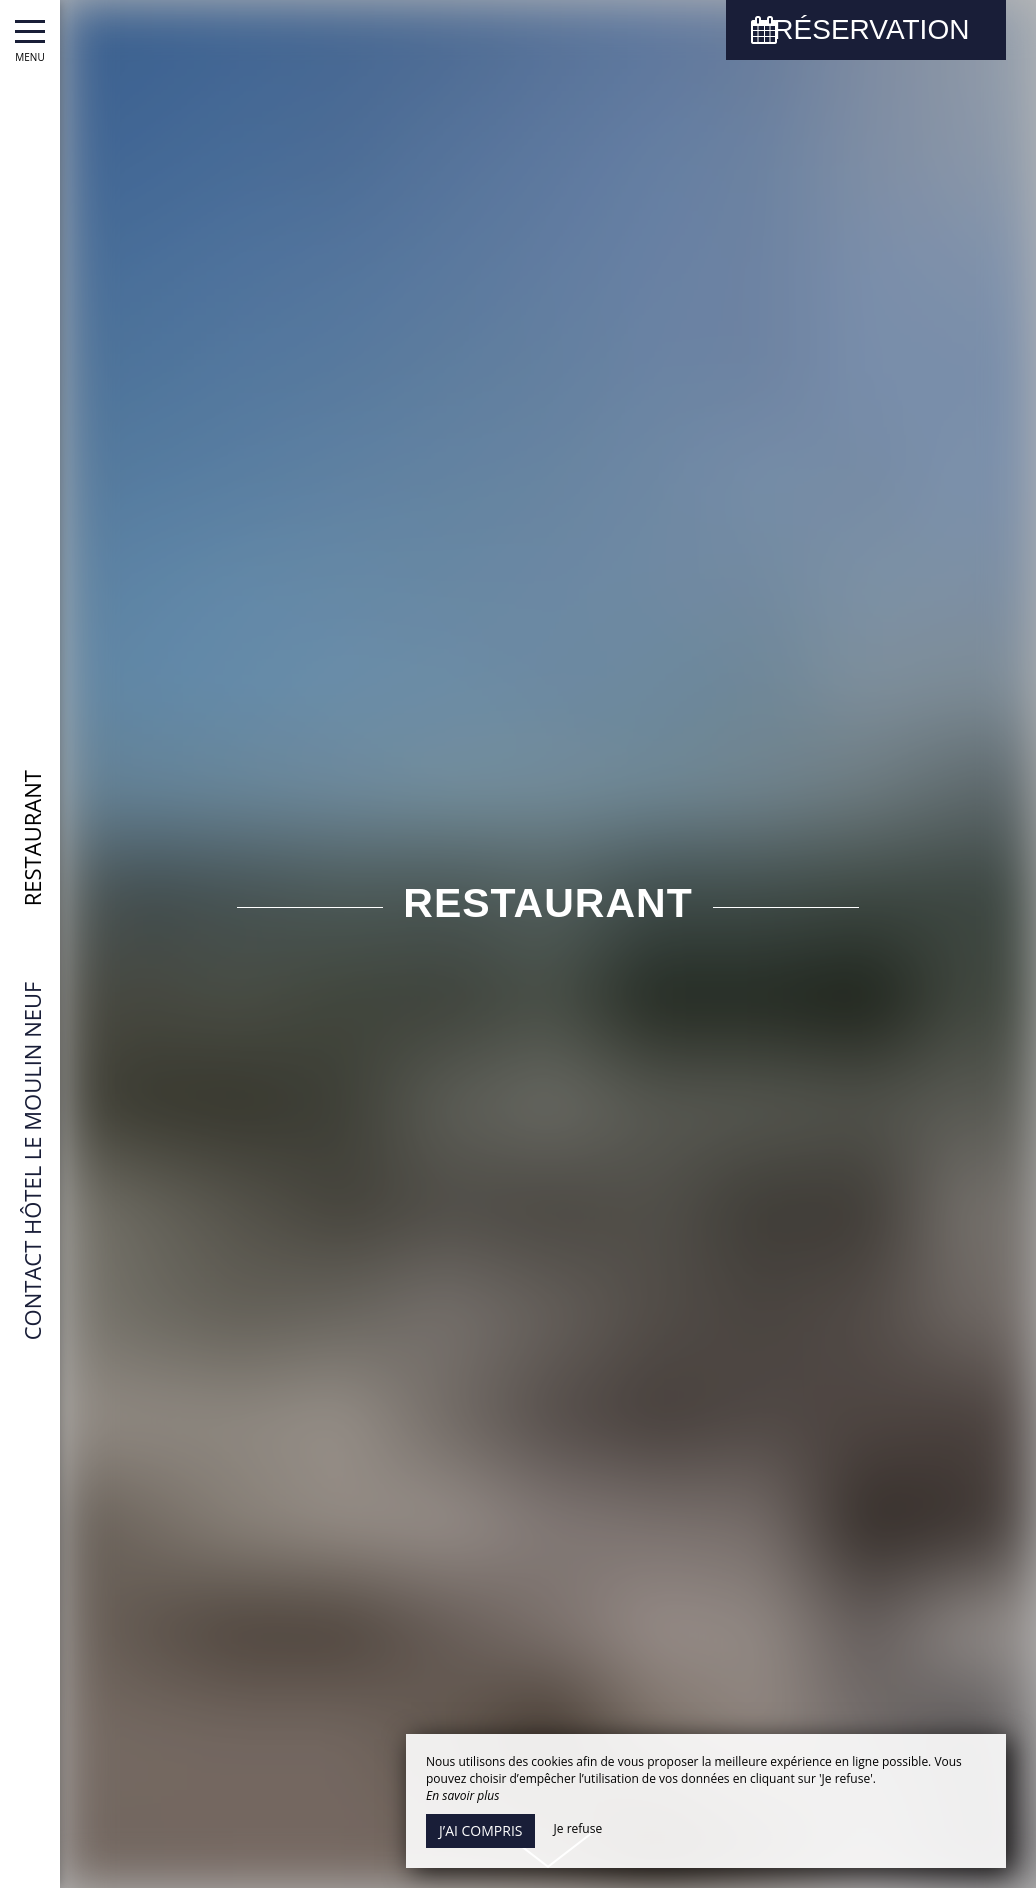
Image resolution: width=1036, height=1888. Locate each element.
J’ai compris (480, 1830)
